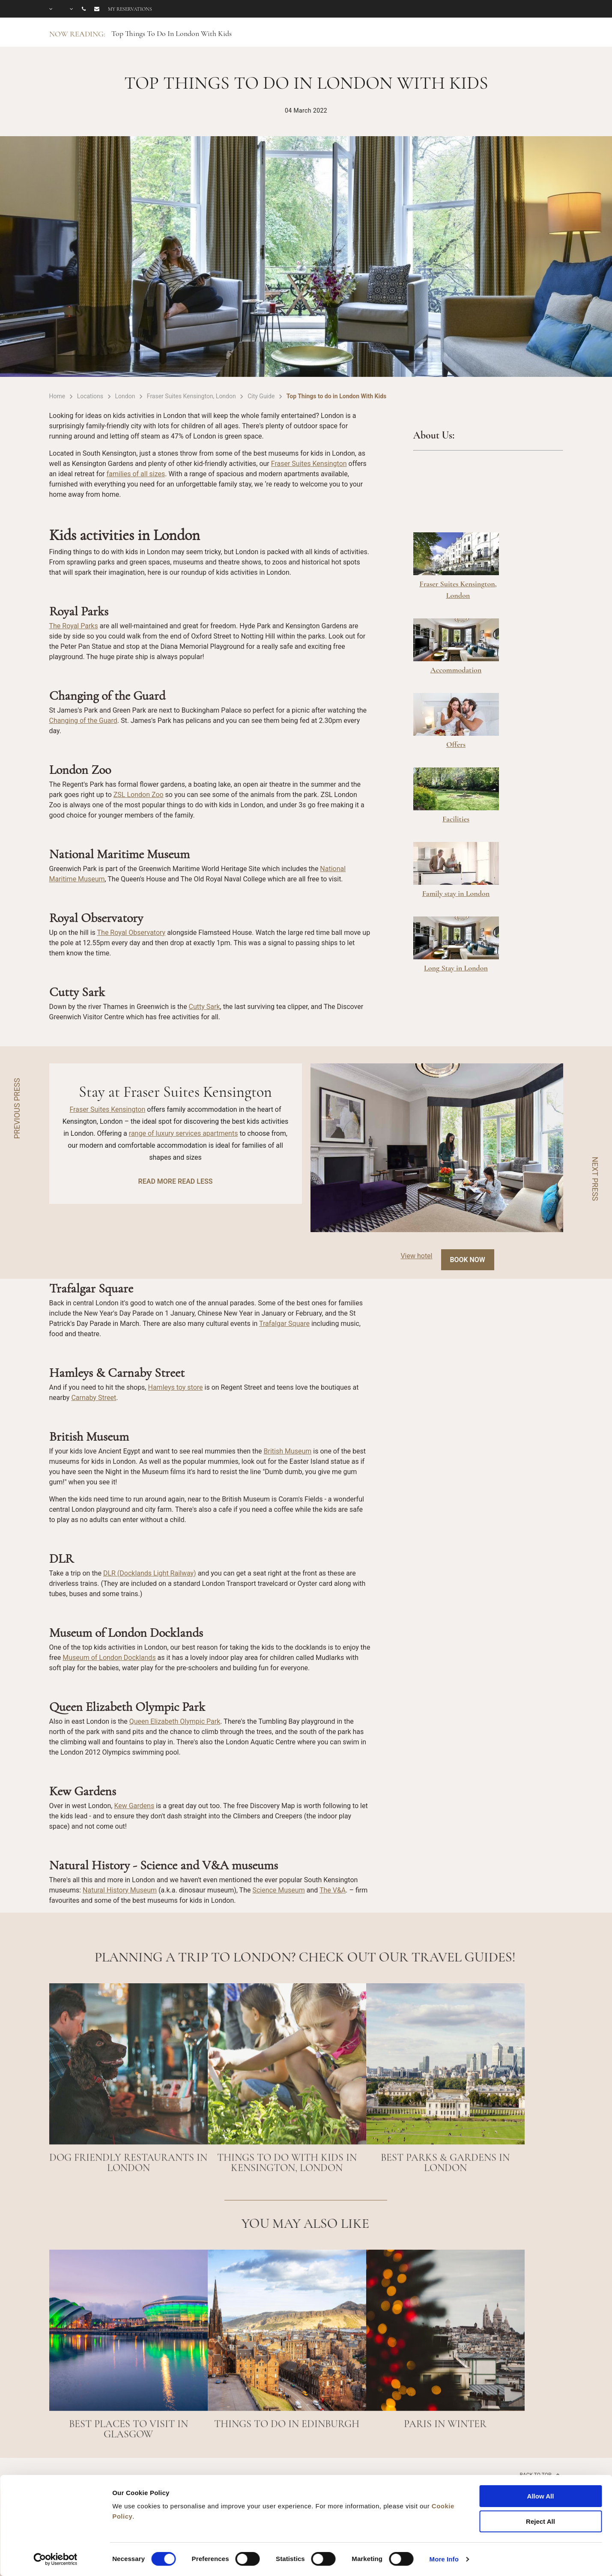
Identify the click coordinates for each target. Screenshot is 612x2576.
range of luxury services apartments (183, 1133)
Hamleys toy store (175, 1387)
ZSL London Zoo (138, 795)
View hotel (416, 1256)
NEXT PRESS (595, 1179)
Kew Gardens (134, 1806)
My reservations (130, 9)
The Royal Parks (73, 626)
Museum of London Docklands (109, 1658)
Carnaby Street (93, 1398)
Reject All (540, 2521)
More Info (444, 2559)
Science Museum (278, 1890)
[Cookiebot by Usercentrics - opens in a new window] (55, 2559)
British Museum (288, 1451)
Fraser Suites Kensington (309, 464)
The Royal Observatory (131, 932)
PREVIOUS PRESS (16, 1108)
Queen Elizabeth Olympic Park (175, 1721)
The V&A (332, 1890)
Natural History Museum (120, 1890)
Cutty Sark (204, 1007)
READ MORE (157, 1181)
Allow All (540, 2496)
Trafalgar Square (284, 1323)
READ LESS (195, 1181)
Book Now (468, 1260)
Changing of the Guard (83, 720)
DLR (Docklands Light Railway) (149, 1573)
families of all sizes (136, 474)
